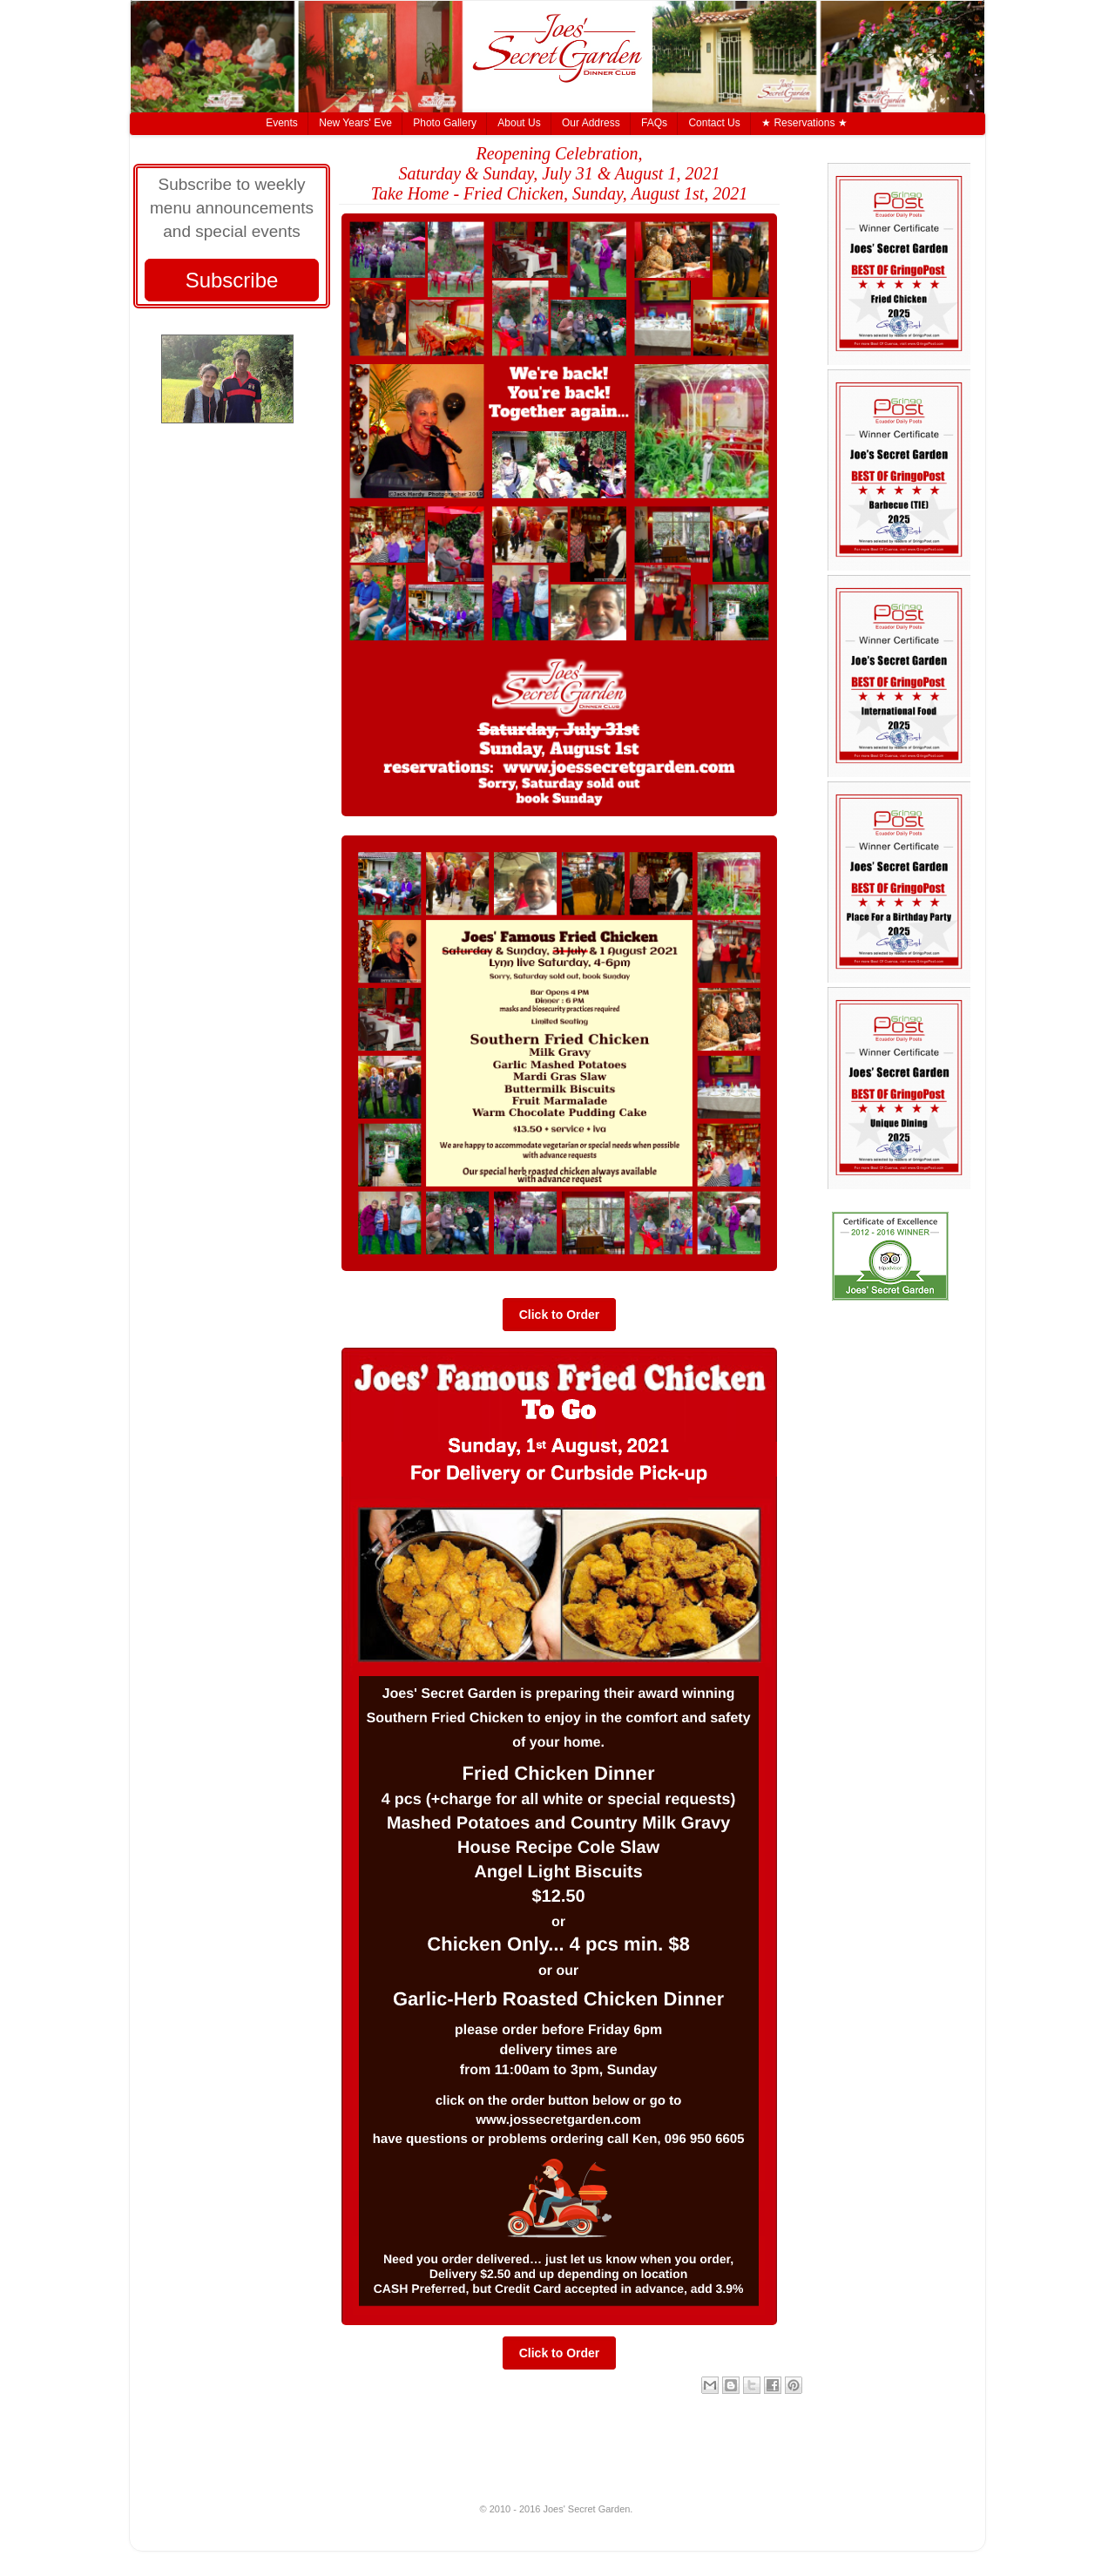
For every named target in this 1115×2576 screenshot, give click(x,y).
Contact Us (714, 123)
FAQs (654, 123)
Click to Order (559, 1315)
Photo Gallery (444, 123)
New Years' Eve (355, 123)
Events (282, 123)
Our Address (591, 123)
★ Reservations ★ (804, 123)
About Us (518, 123)
